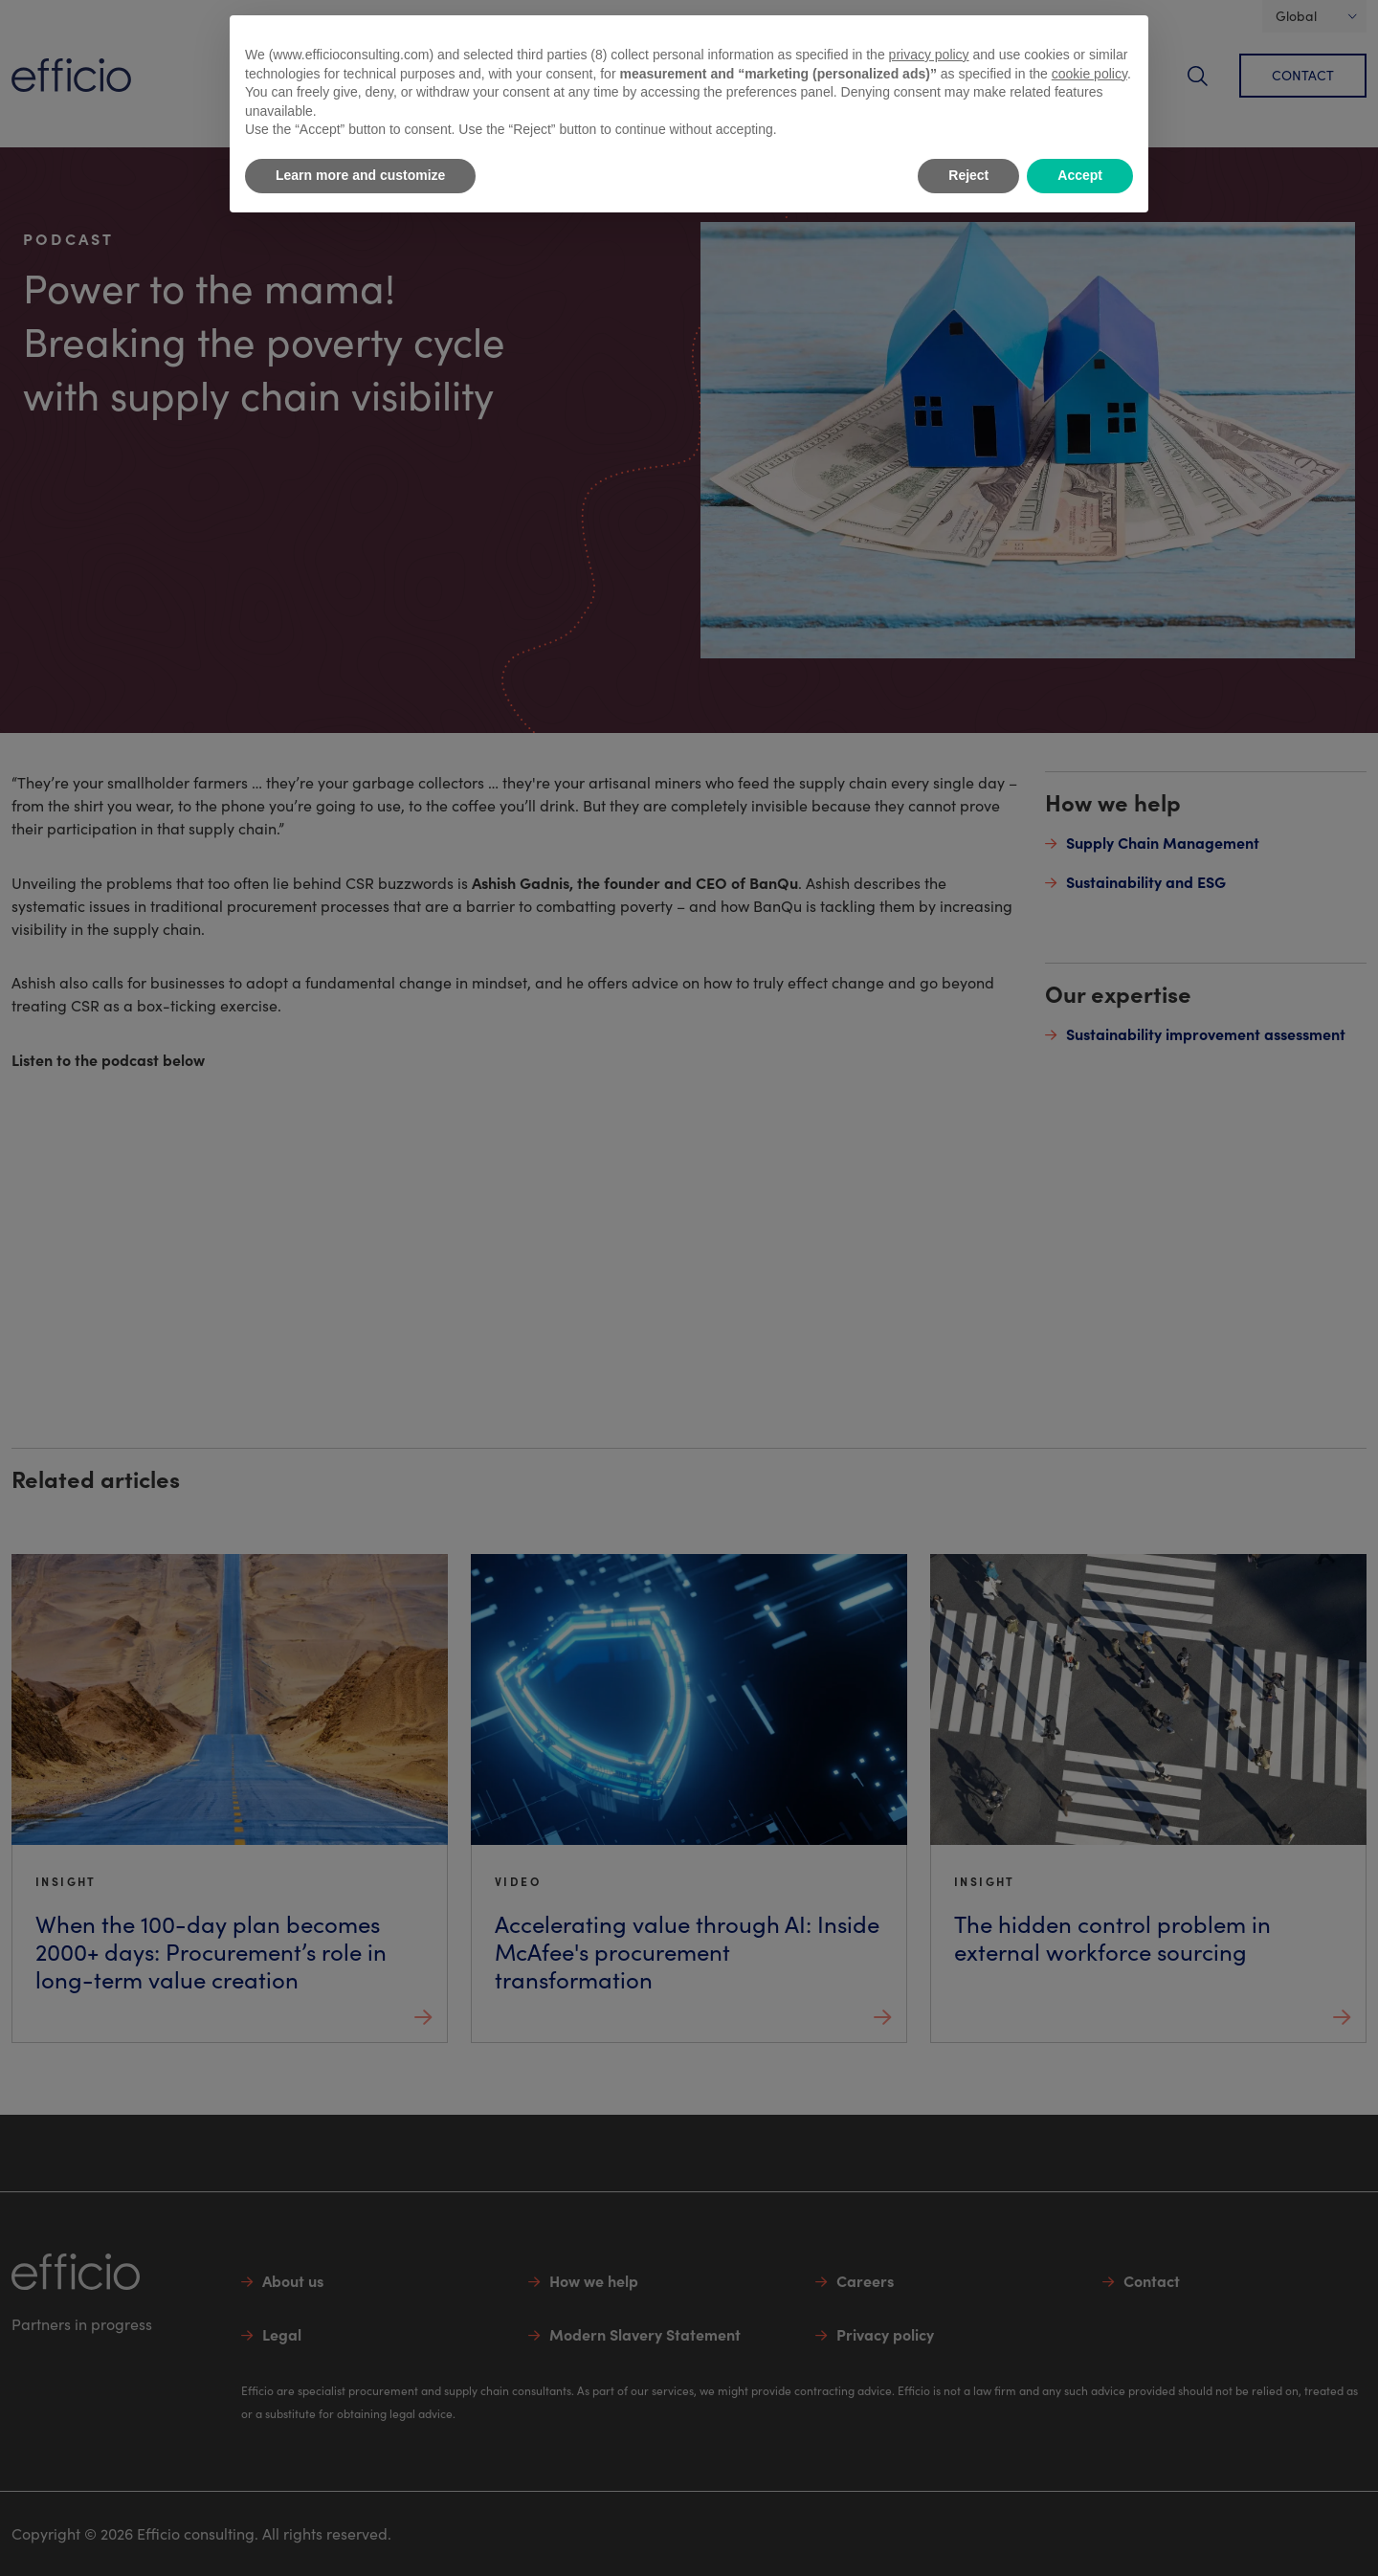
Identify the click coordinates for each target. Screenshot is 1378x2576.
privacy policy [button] (929, 54)
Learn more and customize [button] (360, 175)
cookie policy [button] (1089, 73)
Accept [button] (1079, 175)
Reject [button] (968, 175)
